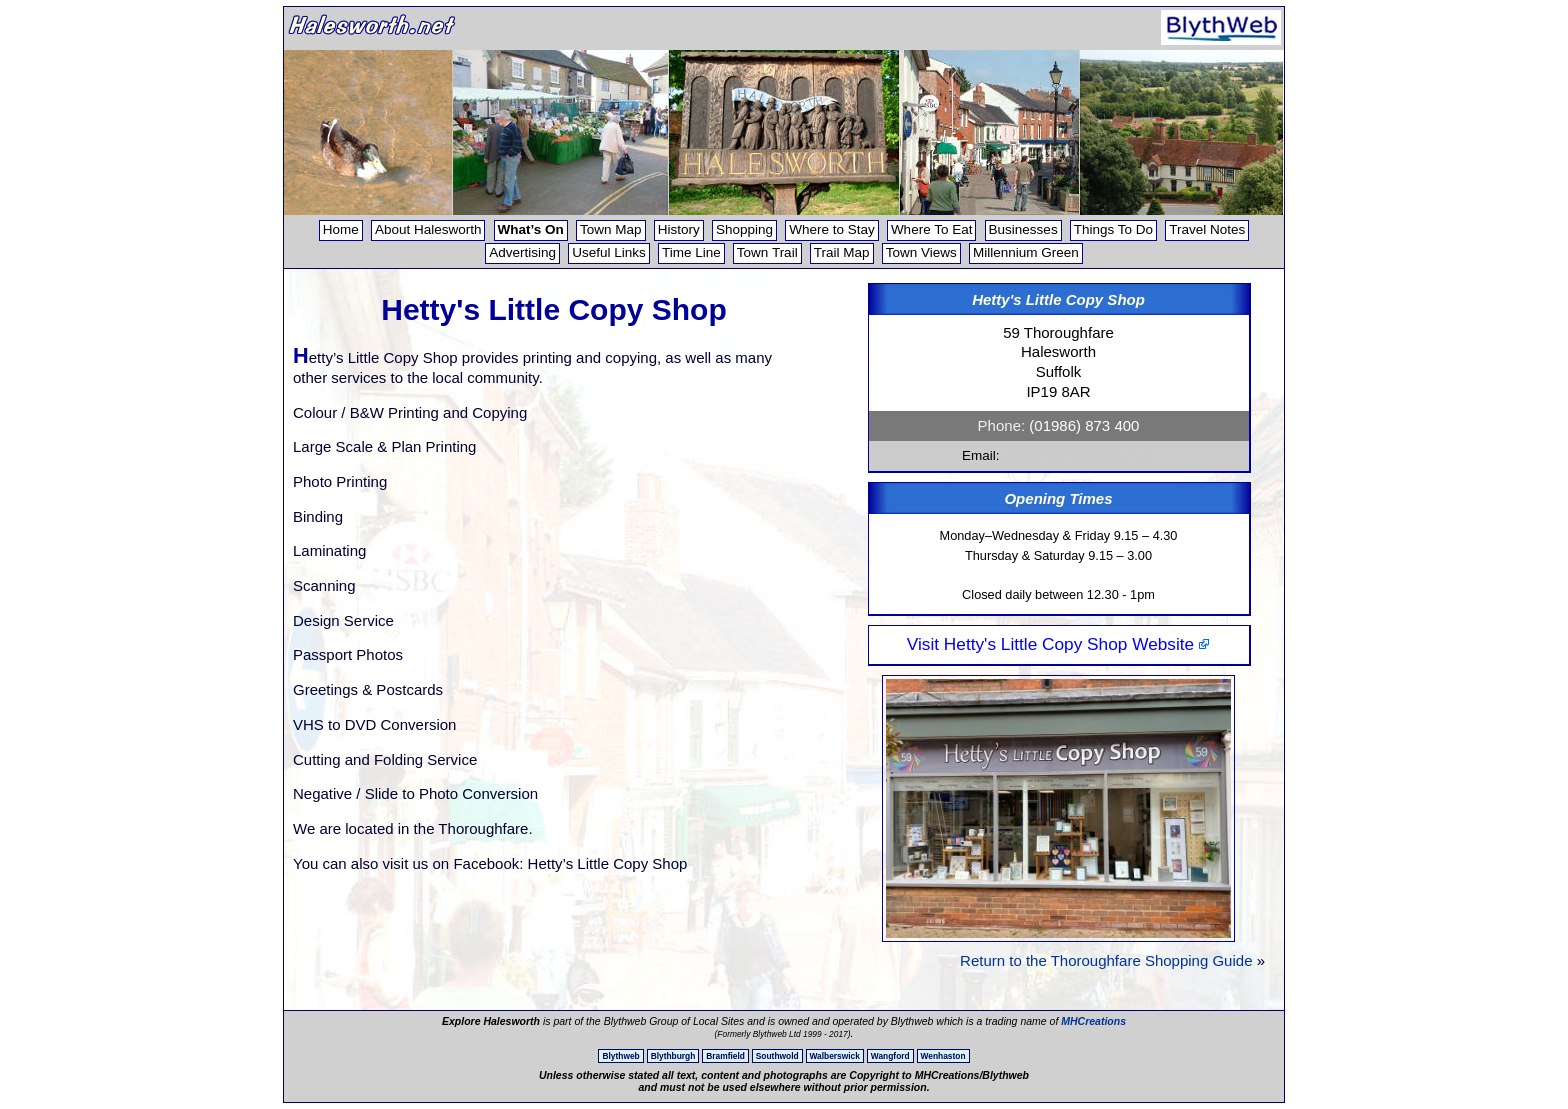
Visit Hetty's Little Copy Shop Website (1058, 644)
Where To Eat (932, 229)
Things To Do (1113, 229)
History (679, 229)
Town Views (921, 252)
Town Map (611, 229)
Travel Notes (1207, 229)
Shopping (744, 229)
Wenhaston (943, 1056)
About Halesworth (428, 229)
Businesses (1023, 229)
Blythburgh (673, 1056)
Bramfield (725, 1056)
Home (341, 229)
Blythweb (620, 1056)
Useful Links (609, 252)
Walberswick (835, 1056)
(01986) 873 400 (1084, 425)
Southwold (777, 1056)
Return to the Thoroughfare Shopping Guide (1106, 960)
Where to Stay (832, 229)
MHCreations (1093, 1021)
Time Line (691, 252)
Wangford (890, 1056)
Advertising (522, 252)
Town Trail (767, 252)
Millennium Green (1026, 252)
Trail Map (842, 252)
